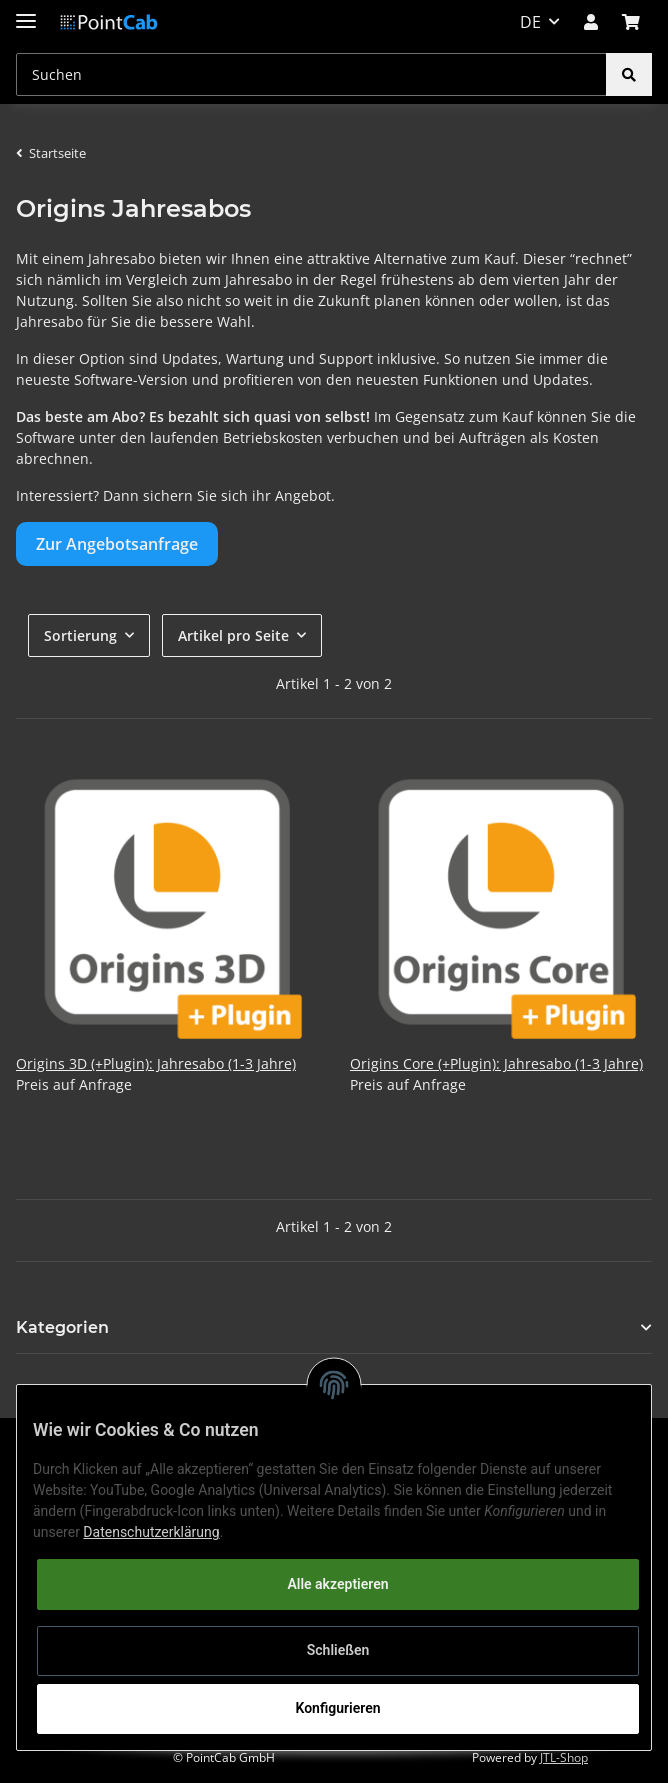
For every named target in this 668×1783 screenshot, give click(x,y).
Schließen (338, 1650)
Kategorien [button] (62, 1327)
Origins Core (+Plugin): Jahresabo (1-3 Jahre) (496, 1063)
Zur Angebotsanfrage (117, 544)
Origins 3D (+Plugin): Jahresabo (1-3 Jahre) (156, 1063)
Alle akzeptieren (337, 1584)
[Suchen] (311, 74)
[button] (591, 22)
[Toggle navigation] (26, 12)
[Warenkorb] (631, 22)
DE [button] (530, 22)
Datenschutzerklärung (151, 1532)
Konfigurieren (337, 1708)
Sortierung (80, 635)
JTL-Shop (564, 1757)
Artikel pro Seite (233, 635)
